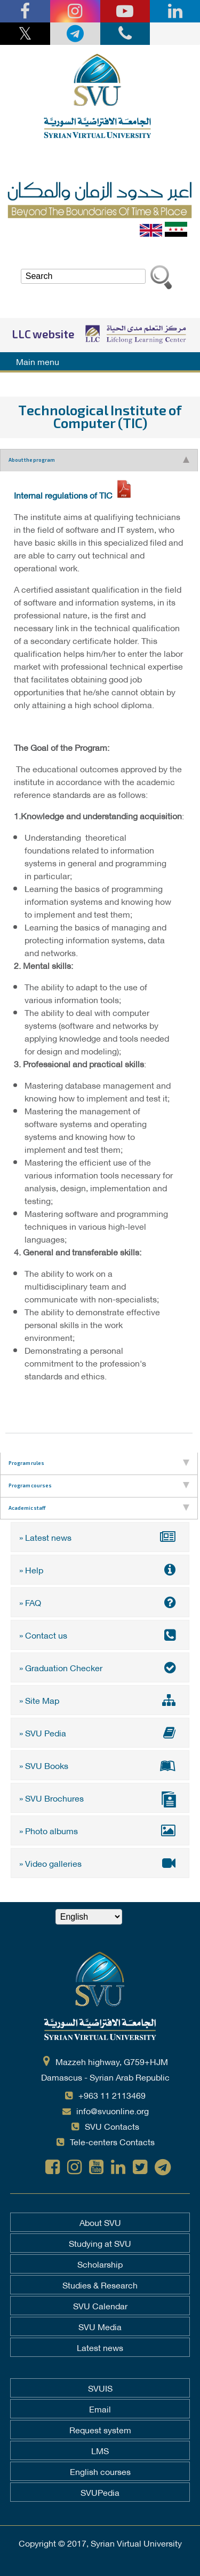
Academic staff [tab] (99, 1508)
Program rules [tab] (99, 1463)
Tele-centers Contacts (112, 2141)
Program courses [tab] (99, 1485)
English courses (100, 2471)
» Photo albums (100, 1830)
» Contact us (100, 1634)
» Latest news (100, 1537)
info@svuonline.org (112, 2110)
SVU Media (100, 2326)
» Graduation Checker (100, 1667)
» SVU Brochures (100, 1798)
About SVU (100, 2222)
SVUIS (100, 2387)
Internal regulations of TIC (63, 494)
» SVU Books (100, 1765)
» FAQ (100, 1602)
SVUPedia (100, 2492)
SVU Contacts (112, 2125)
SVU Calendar (100, 2305)
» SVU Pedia (100, 1732)
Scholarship (100, 2263)
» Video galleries (100, 1863)
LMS (100, 2450)
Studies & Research (100, 2284)
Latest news (100, 2347)
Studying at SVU (100, 2243)
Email (100, 2408)
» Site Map (100, 1700)
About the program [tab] (99, 460)
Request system (100, 2429)
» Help (100, 1569)
